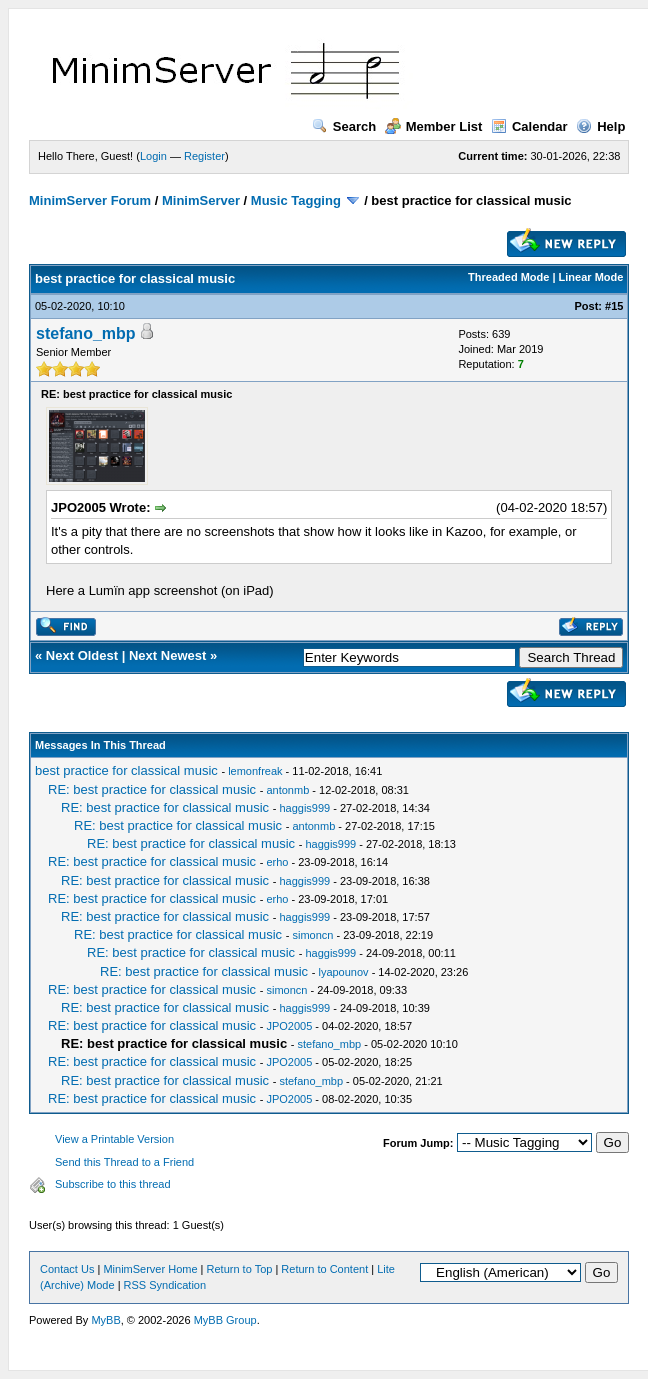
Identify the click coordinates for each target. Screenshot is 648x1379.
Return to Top (240, 1269)
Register (204, 156)
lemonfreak (255, 771)
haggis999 (304, 808)
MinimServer (201, 200)
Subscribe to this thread (113, 1184)
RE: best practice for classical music (152, 789)
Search (344, 126)
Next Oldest (82, 655)
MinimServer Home (150, 1269)
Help (600, 126)
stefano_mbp (86, 333)
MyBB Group (225, 1320)
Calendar (529, 126)
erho (277, 862)
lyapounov (343, 972)
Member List (434, 126)
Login (153, 156)
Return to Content (324, 1269)
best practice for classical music (126, 770)
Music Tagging (296, 200)
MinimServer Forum (90, 200)
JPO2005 (289, 1026)
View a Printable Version (114, 1139)
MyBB (105, 1320)
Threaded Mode (508, 277)
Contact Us (67, 1269)
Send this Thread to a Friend (124, 1162)
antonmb (287, 790)
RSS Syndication (165, 1285)
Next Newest (167, 655)
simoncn (312, 935)
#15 (614, 306)
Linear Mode (591, 277)
